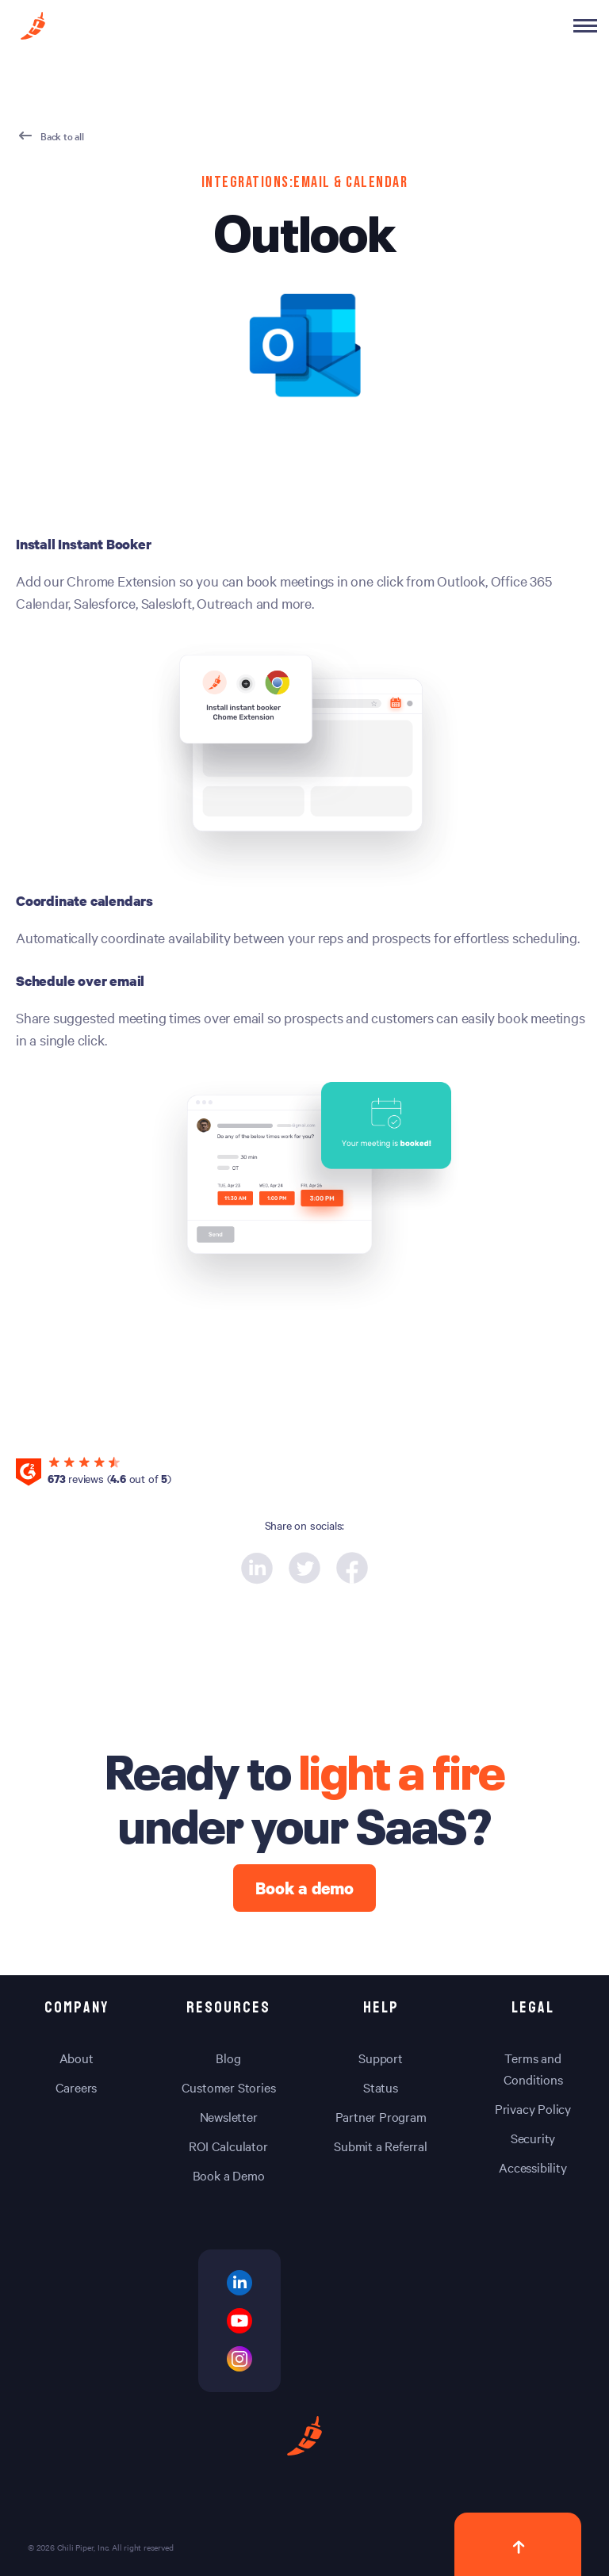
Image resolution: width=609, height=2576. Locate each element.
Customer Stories (229, 2087)
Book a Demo (229, 2175)
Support (380, 2057)
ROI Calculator (228, 2145)
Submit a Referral (380, 2145)
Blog (228, 2057)
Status (380, 2087)
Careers (77, 2087)
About (76, 2057)
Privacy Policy (533, 2108)
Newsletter (229, 2116)
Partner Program (381, 2116)
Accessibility (532, 2167)
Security (533, 2137)
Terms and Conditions (533, 2068)
